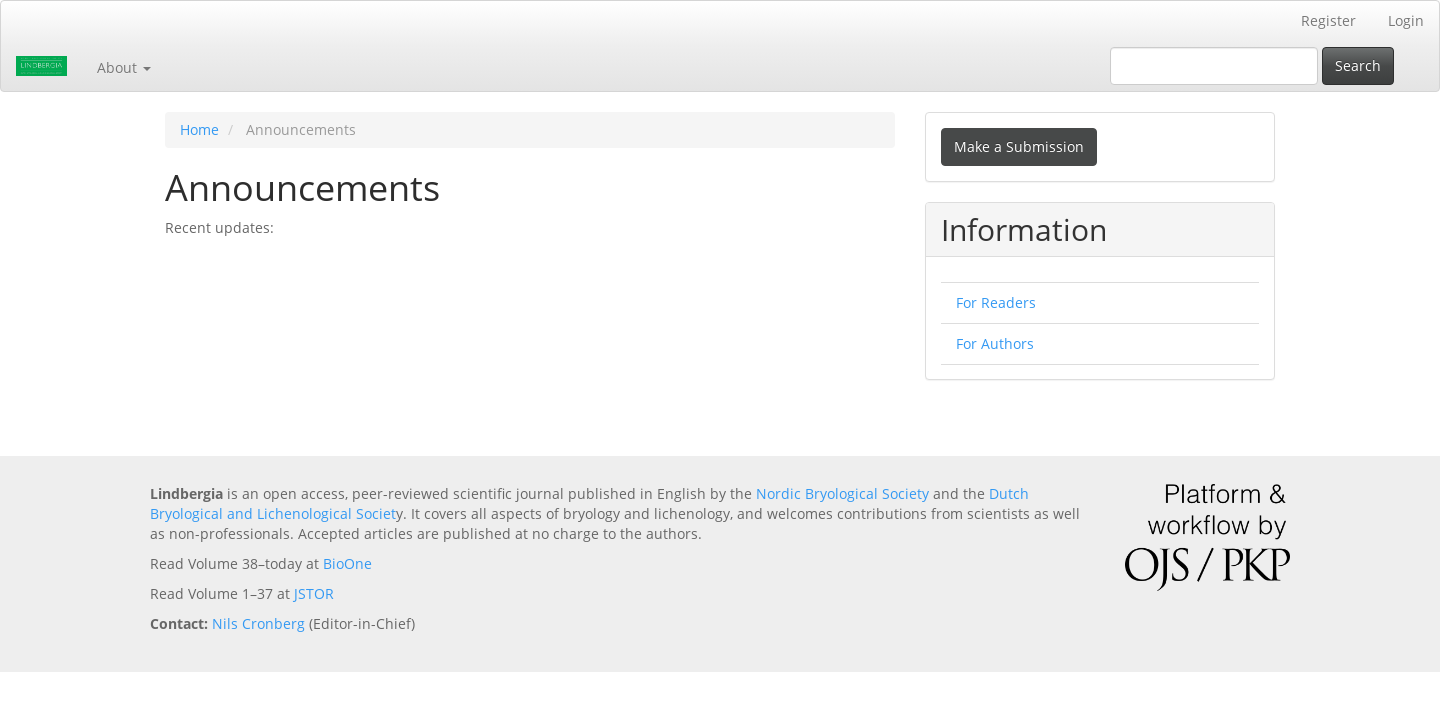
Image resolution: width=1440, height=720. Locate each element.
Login (1406, 20)
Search (1358, 65)
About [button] (124, 67)
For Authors (995, 343)
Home (199, 129)
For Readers (996, 302)
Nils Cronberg (258, 623)
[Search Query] (1214, 66)
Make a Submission (1019, 146)
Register (1328, 20)
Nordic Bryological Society (842, 493)
